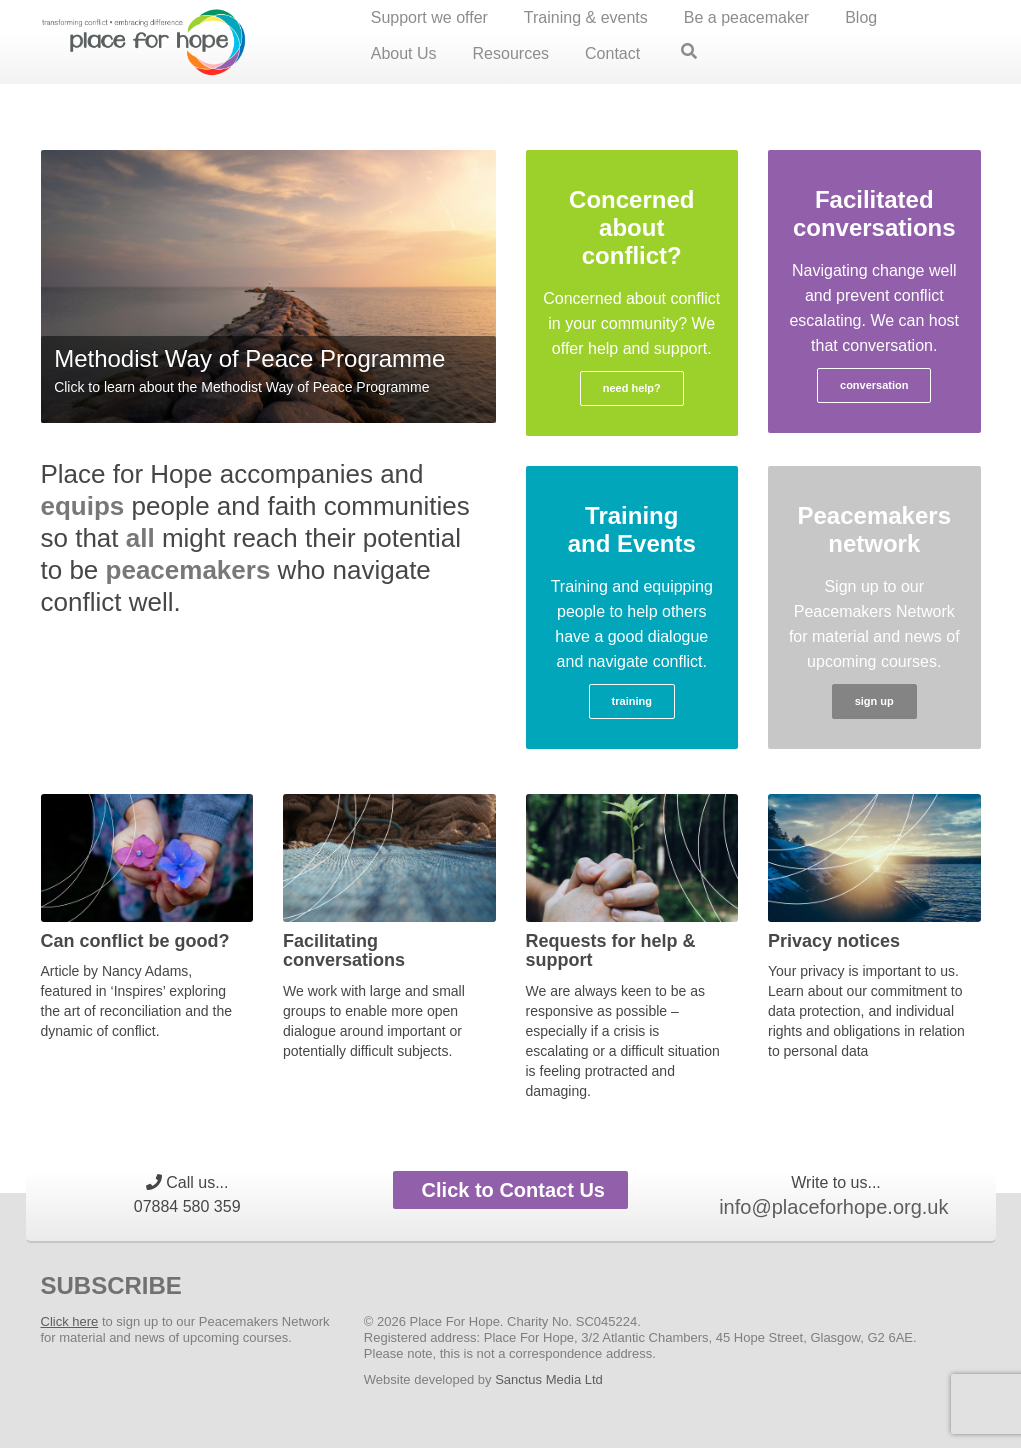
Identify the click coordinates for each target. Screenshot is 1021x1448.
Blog (861, 17)
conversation (874, 385)
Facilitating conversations (344, 951)
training (632, 701)
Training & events (586, 17)
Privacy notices (834, 941)
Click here (70, 1321)
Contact (612, 53)
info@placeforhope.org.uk (833, 1207)
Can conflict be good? (135, 941)
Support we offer (429, 17)
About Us (404, 53)
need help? (632, 388)
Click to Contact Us (510, 1190)
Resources (511, 53)
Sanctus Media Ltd (549, 1379)
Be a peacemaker (746, 17)
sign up (874, 701)
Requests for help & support (611, 951)
